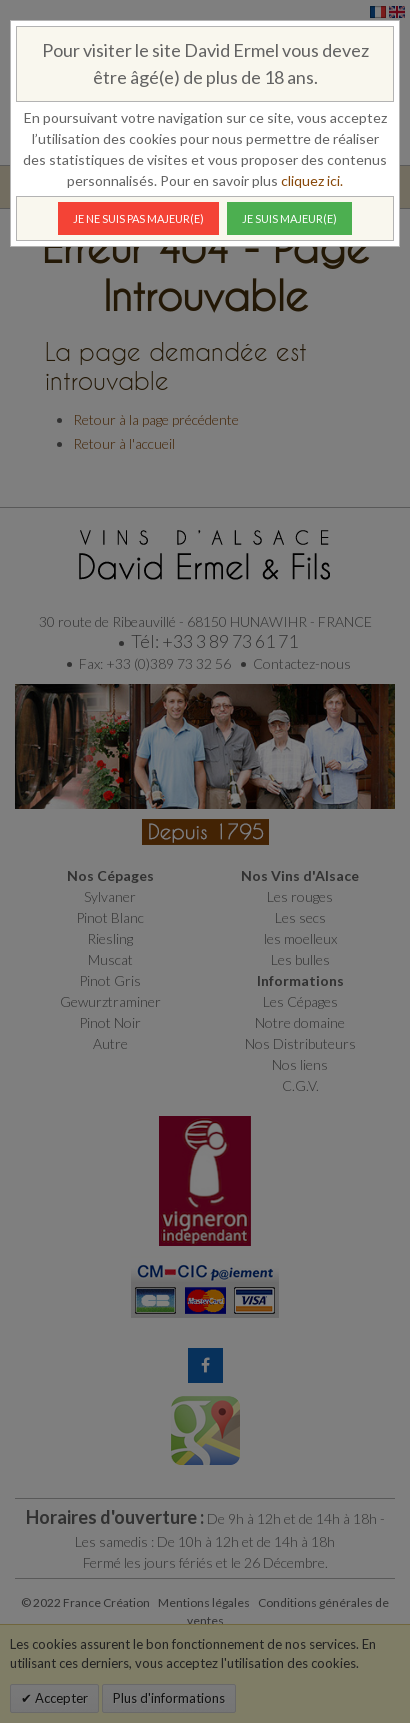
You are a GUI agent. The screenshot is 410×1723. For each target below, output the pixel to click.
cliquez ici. (312, 180)
